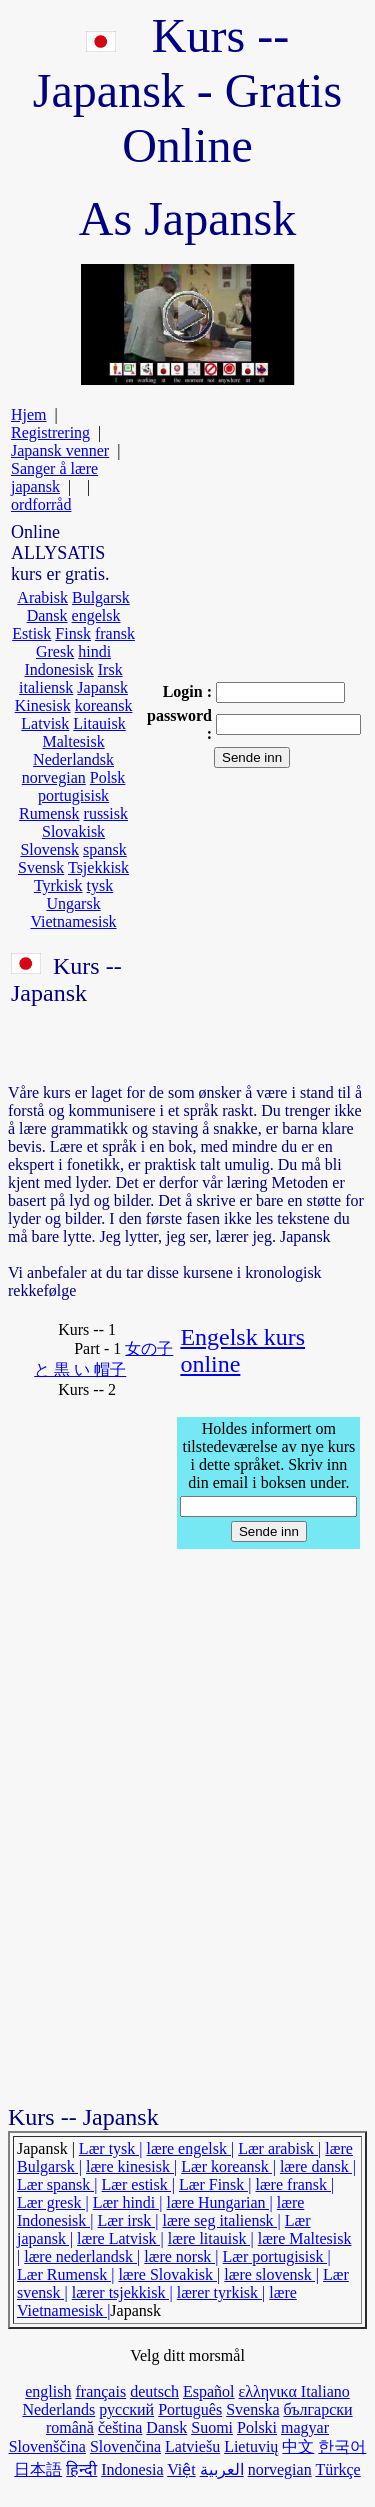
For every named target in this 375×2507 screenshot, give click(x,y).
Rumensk (49, 813)
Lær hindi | (128, 2202)
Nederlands (58, 2409)
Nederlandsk (73, 759)
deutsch (154, 2391)
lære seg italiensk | (222, 2220)
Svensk (41, 867)
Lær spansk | (57, 2184)
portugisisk (73, 795)
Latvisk (45, 723)
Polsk (108, 777)
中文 (298, 2446)
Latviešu (192, 2446)
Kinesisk (43, 705)
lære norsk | (181, 2256)
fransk (115, 633)
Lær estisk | (138, 2184)
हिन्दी (81, 2469)
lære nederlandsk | (82, 2256)
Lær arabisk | (279, 2148)
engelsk (96, 615)
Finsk (73, 633)
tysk (100, 885)
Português (190, 2409)
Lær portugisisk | (277, 2256)
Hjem (29, 414)
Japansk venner (60, 450)
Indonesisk (58, 669)
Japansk (102, 687)
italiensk (46, 687)
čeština (120, 2427)
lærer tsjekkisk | (122, 2292)
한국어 (342, 2446)
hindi (94, 651)
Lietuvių (251, 2446)
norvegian (54, 777)
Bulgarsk (101, 597)
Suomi (212, 2427)
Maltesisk (73, 741)
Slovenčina (125, 2446)
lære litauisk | (211, 2238)
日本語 (38, 2469)
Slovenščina (47, 2446)
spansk (105, 849)
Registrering (50, 432)
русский (126, 2409)
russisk (106, 813)
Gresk (55, 651)
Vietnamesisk (73, 921)
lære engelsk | (191, 2148)
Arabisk (42, 597)
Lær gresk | (53, 2202)
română (70, 2427)
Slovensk (49, 849)
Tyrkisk (58, 885)
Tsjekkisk (98, 867)
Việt (181, 2469)
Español (209, 2391)
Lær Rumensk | (65, 2274)
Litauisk (99, 723)
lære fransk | (295, 2184)
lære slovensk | (271, 2274)
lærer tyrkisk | (221, 2292)
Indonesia (132, 2469)
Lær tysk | (111, 2148)
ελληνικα (270, 2391)
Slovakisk (73, 831)
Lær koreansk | (228, 2166)
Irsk (110, 669)
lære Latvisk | (120, 2238)
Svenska (252, 2409)
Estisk (31, 633)
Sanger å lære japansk (54, 477)
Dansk (47, 615)
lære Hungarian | (220, 2202)
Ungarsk (73, 903)
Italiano (325, 2391)
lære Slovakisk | (169, 2274)
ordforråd (41, 504)
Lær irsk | (128, 2220)
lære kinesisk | (131, 2166)
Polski (257, 2427)
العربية (222, 2469)
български (317, 2409)
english (48, 2391)
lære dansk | (318, 2166)
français (100, 2391)
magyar (305, 2427)
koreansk (104, 705)
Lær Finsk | (215, 2184)
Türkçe (337, 2469)
